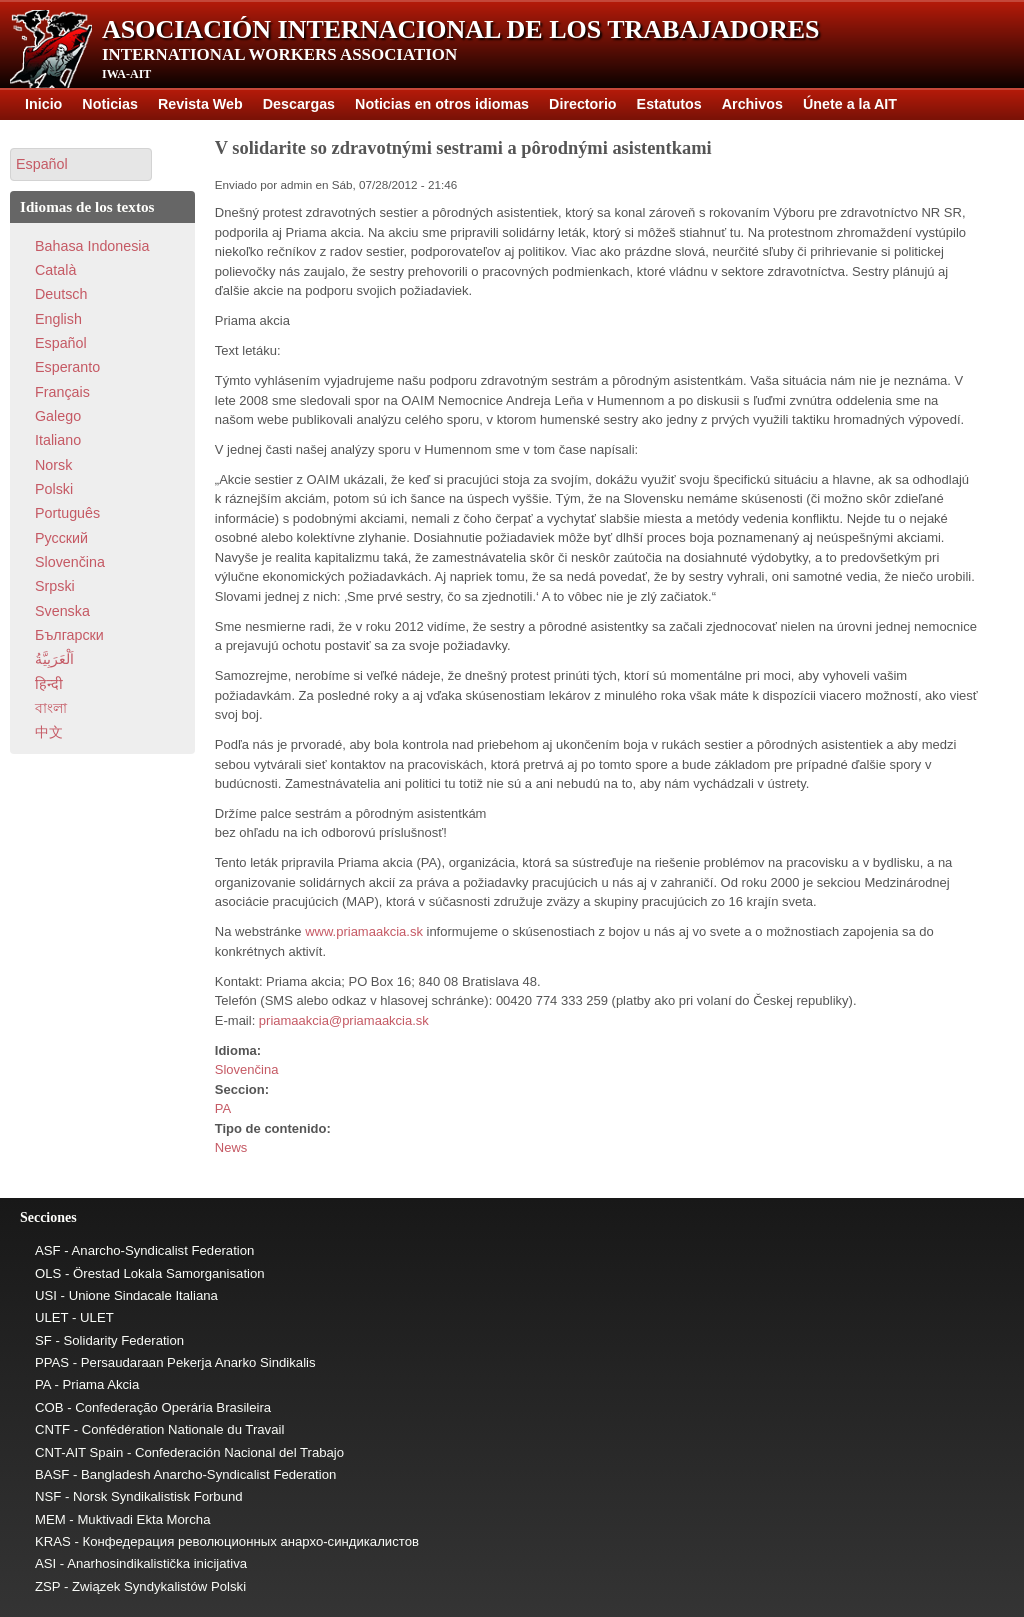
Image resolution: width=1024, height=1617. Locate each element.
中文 (49, 732)
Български (69, 635)
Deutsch (61, 294)
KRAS (53, 1541)
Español (61, 343)
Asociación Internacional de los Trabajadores (461, 29)
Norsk (53, 465)
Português (67, 513)
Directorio (583, 104)
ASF (48, 1250)
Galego (58, 416)
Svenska (62, 611)
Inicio (43, 104)
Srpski (55, 586)
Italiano (58, 440)
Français (62, 392)
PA (223, 1108)
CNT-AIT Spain (79, 1452)
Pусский (61, 538)
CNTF (52, 1429)
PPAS (52, 1362)
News (231, 1147)
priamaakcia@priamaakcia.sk (344, 1020)
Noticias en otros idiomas (442, 104)
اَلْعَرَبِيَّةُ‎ (54, 659)
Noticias (110, 104)
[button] (81, 164)
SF (43, 1340)
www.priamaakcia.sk (364, 931)
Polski (54, 489)
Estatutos (669, 104)
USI (46, 1295)
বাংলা (51, 708)
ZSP (47, 1586)
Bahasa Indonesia (92, 246)
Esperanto (67, 367)
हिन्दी (49, 684)
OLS (48, 1273)
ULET (51, 1317)
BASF (52, 1474)
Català (55, 270)
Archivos (752, 104)
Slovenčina (247, 1069)
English (58, 319)
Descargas (299, 104)
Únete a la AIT (850, 104)
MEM (50, 1519)
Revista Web (200, 104)
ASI (45, 1563)
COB (49, 1407)
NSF (48, 1496)
